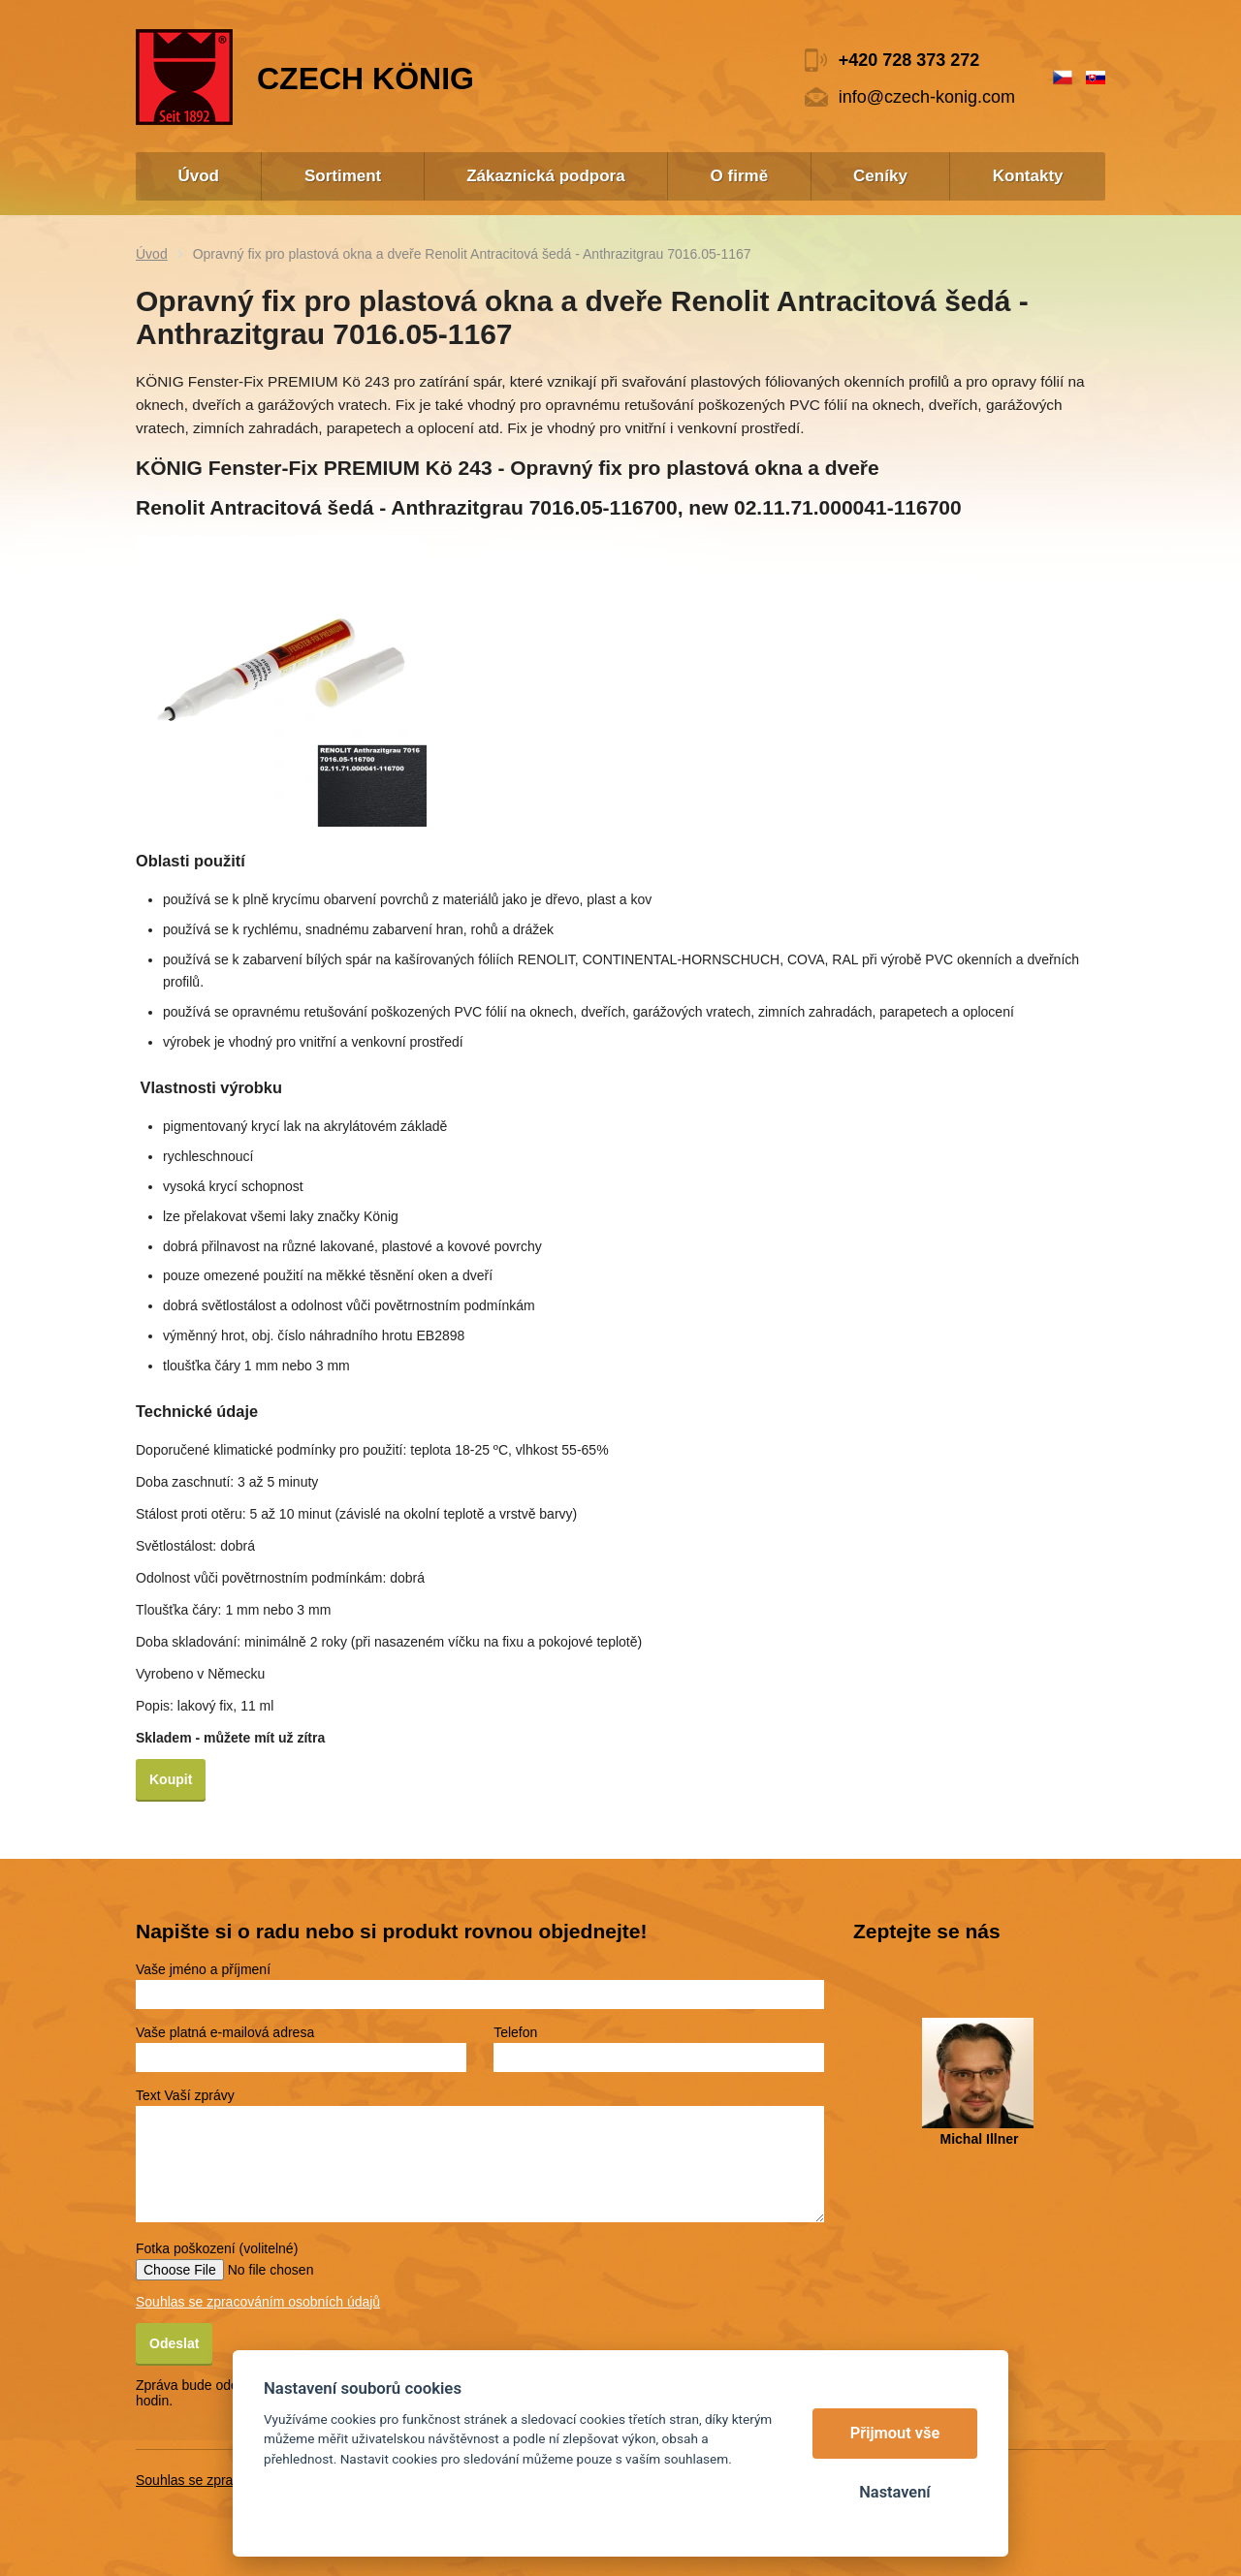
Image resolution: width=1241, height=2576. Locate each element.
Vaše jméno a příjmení (203, 1969)
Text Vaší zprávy (185, 2095)
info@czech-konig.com (927, 97)
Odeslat (174, 2343)
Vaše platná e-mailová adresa (225, 2032)
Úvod (152, 254)
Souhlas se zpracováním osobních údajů (258, 2301)
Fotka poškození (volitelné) (217, 2248)
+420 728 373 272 (909, 60)
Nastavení (894, 2492)
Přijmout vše (895, 2433)
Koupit (170, 1779)
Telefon (515, 2032)
